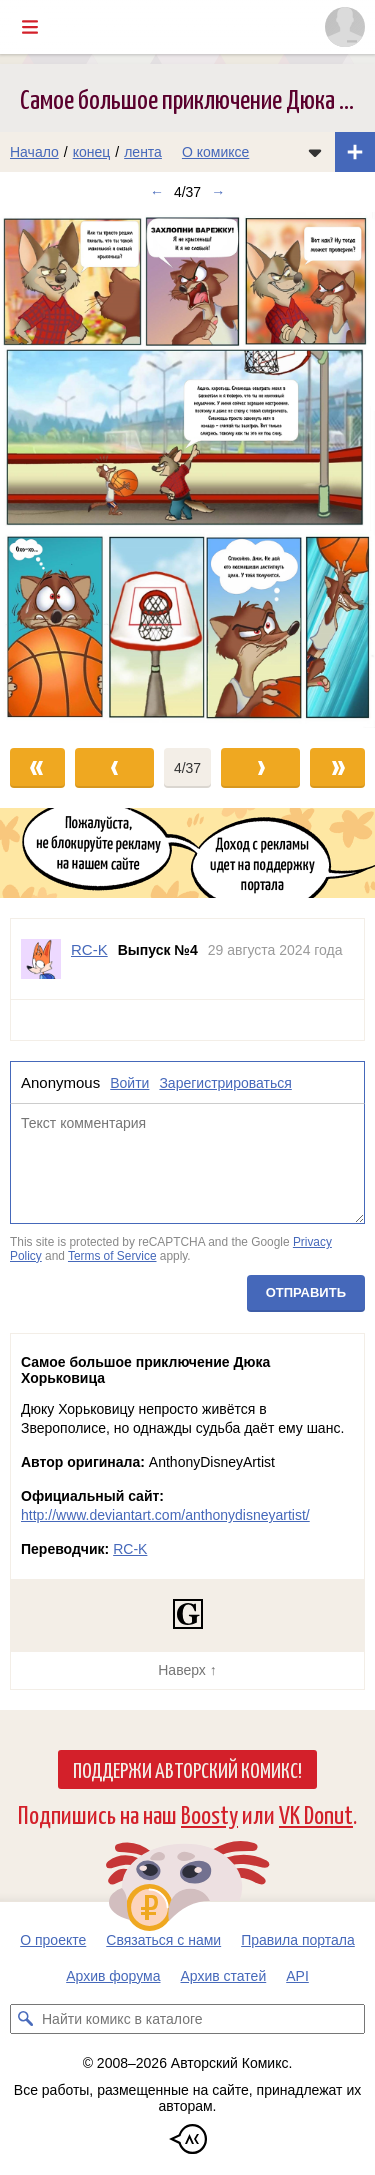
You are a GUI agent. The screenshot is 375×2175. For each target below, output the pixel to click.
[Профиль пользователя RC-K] (41, 959)
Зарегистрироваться (225, 1083)
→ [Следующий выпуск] (218, 192)
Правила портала (298, 1940)
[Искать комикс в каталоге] (25, 2019)
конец (92, 152)
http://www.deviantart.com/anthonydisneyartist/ (165, 1515)
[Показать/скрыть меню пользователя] (345, 27)
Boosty (209, 1813)
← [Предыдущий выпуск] (157, 192)
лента (143, 152)
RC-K (130, 1549)
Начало (34, 152)
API (297, 1976)
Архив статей (224, 1976)
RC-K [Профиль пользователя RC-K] (89, 949)
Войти (129, 1083)
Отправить (306, 1293)
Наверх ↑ (187, 1670)
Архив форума (113, 1976)
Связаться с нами (163, 1940)
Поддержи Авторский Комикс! (187, 1769)
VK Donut (316, 1813)
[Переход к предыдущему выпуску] (47, 470)
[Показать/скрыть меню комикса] (315, 152)
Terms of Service (112, 1256)
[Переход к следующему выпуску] (187, 470)
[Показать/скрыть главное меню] (30, 27)
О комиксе (215, 152)
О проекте (53, 1940)
